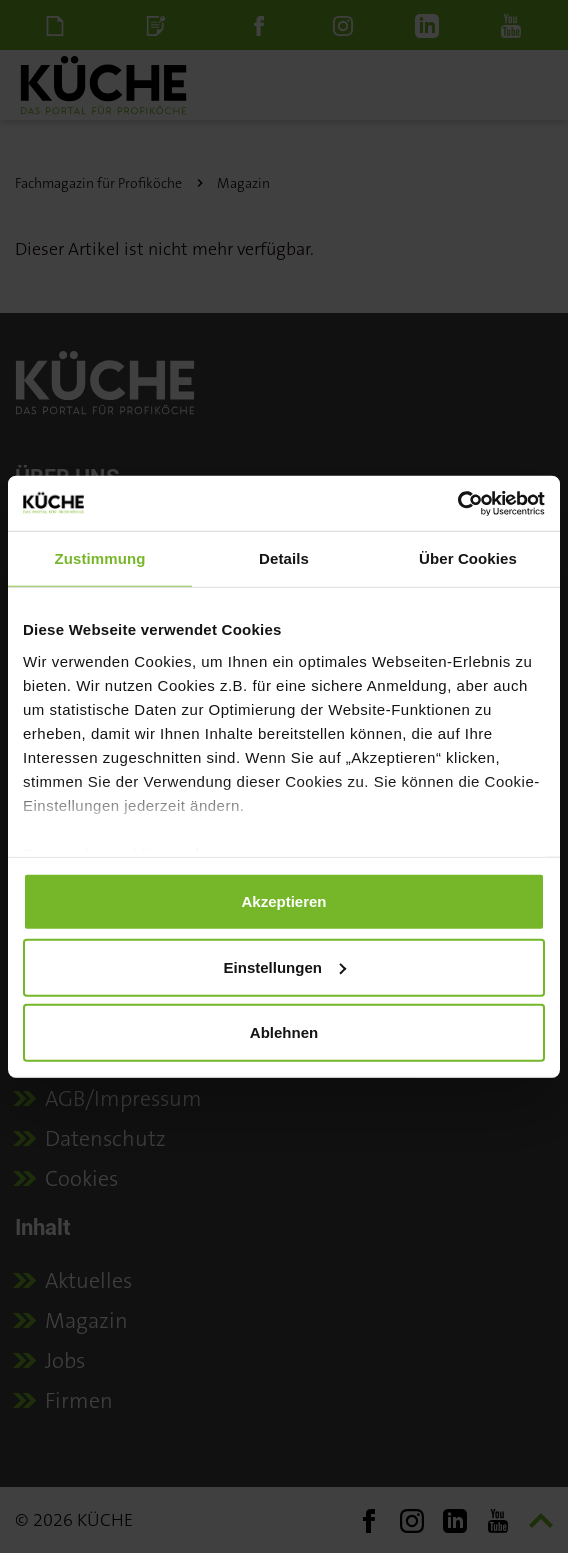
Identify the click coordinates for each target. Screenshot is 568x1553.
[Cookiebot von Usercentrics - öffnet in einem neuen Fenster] (457, 503)
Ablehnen (284, 1032)
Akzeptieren (283, 901)
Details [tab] (284, 558)
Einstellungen (285, 966)
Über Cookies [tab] (468, 558)
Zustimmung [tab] (100, 558)
